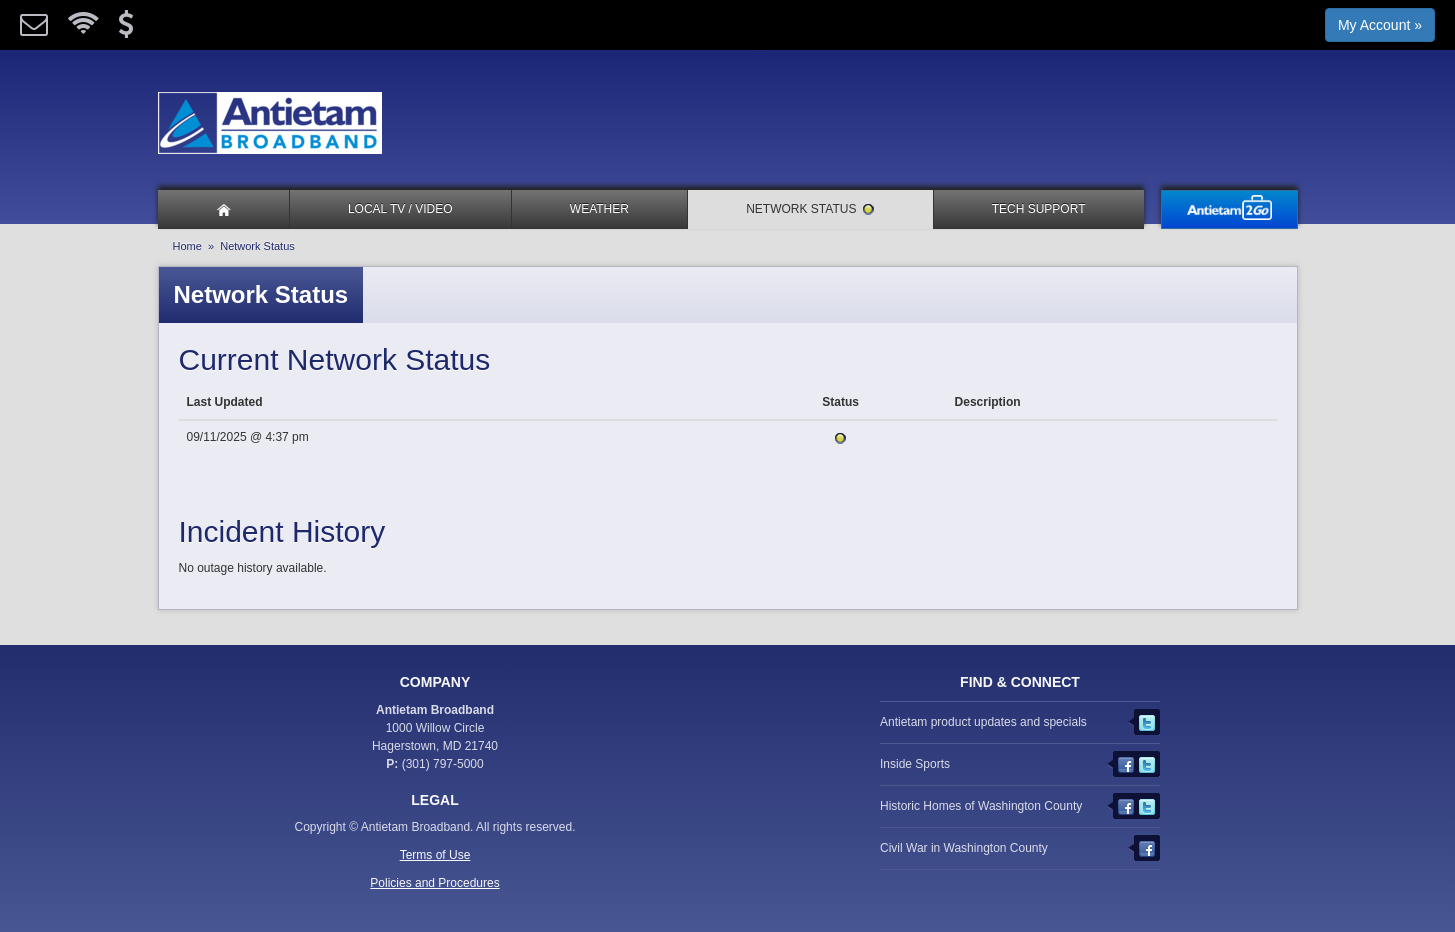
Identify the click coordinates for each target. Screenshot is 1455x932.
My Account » (1380, 25)
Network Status (810, 209)
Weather (599, 209)
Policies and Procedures (434, 883)
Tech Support (1039, 209)
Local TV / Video (400, 209)
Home (187, 246)
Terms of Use (435, 855)
